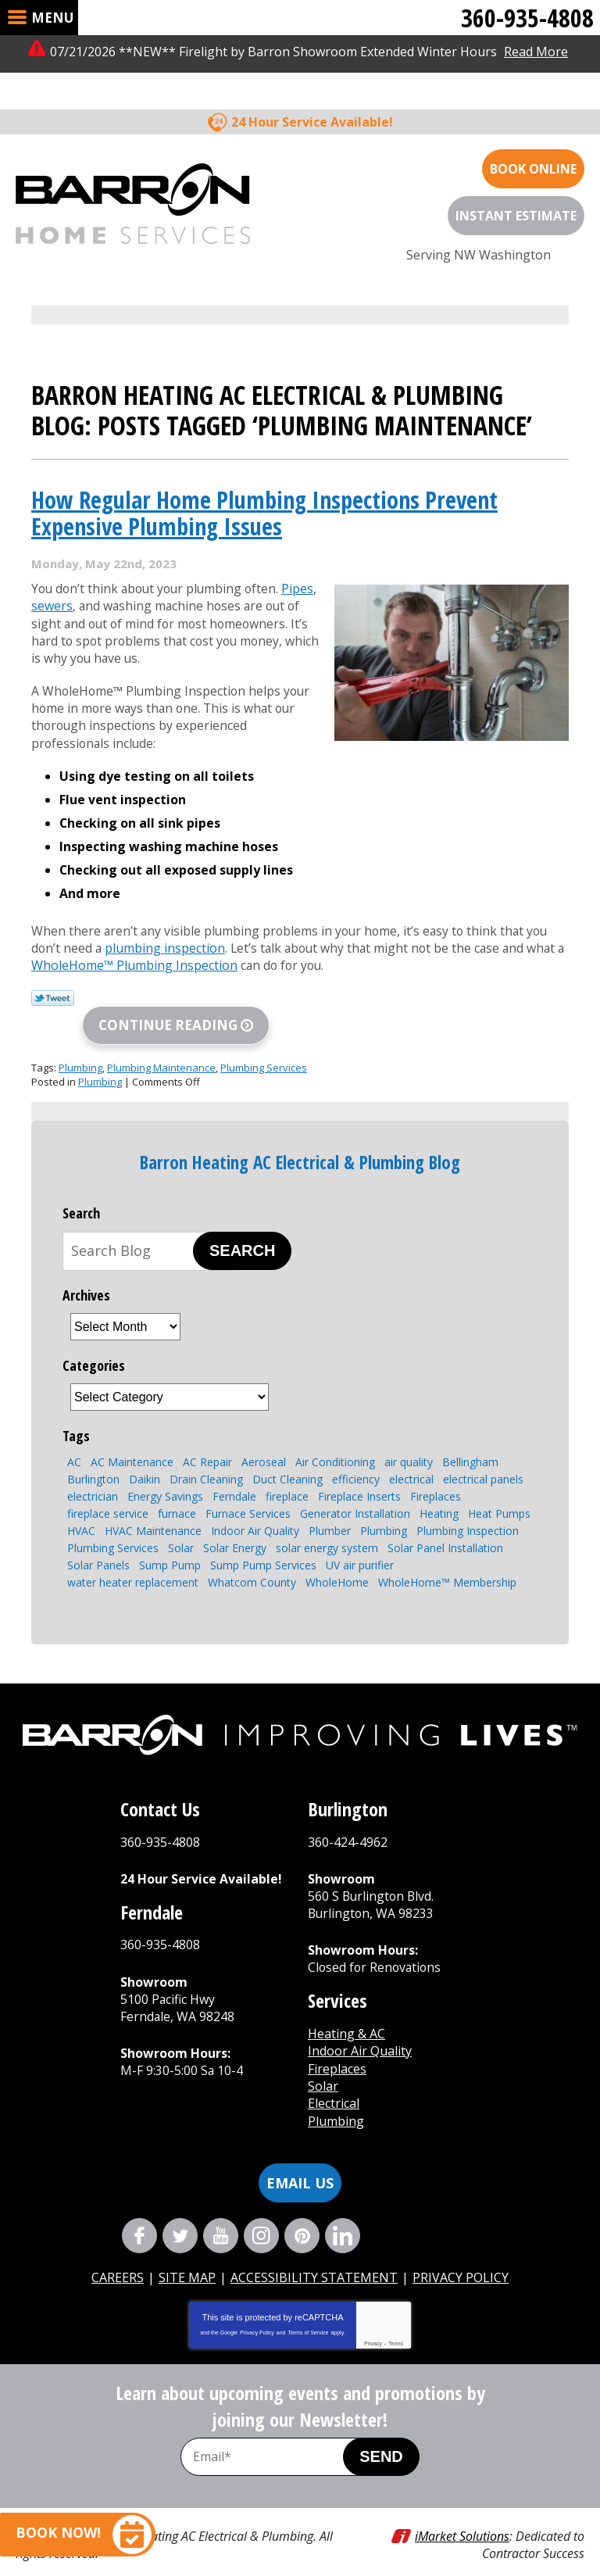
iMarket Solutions (462, 2510)
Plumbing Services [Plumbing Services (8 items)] (113, 1521)
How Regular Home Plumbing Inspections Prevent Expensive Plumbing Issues (264, 480)
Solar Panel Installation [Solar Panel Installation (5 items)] (445, 1521)
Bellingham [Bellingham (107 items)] (470, 1435)
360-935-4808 (527, 17)
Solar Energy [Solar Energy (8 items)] (234, 1521)
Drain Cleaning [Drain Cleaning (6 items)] (206, 1452)
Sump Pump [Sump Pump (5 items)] (170, 1538)
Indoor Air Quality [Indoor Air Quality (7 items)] (255, 1504)
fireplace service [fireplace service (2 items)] (107, 1486)
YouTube (220, 2209)
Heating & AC (346, 2007)
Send (381, 2430)
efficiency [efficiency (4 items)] (356, 1452)
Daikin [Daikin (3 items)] (144, 1452)
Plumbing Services (263, 1041)
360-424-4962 (348, 1814)
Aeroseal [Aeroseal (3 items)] (263, 1435)
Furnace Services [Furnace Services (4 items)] (248, 1486)
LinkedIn (342, 2209)
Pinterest (302, 2209)
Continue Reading (168, 998)
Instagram (261, 2209)
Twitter (180, 2209)
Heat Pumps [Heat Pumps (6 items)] (499, 1486)
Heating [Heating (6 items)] (439, 1486)
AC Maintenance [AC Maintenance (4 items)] (132, 1435)
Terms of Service (308, 2307)
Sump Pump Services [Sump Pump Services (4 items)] (263, 1538)
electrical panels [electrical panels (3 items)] (483, 1452)
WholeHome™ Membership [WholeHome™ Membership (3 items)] (447, 1555)
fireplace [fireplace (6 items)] (287, 1469)
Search (242, 1224)
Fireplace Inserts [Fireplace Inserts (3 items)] (359, 1469)
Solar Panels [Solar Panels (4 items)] (98, 1538)
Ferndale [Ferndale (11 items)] (234, 1469)
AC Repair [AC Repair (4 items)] (207, 1435)
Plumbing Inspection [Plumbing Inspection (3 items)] (467, 1504)
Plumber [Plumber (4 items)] (330, 1504)
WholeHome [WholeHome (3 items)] (337, 1555)
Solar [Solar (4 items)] (181, 1521)
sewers (52, 574)
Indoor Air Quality (360, 2025)
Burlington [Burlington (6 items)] (93, 1452)
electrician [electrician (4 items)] (92, 1469)
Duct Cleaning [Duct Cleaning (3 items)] (287, 1452)
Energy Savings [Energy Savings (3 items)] (165, 1469)
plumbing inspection (166, 920)
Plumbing (80, 1041)
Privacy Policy (257, 2307)
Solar (323, 2060)
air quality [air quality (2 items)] (408, 1435)
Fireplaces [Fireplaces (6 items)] (435, 1469)
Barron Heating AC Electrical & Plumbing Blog (300, 1135)
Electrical (333, 2078)
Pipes (305, 556)
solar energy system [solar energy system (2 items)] (327, 1521)
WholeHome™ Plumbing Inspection (144, 938)
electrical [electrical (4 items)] (411, 1452)
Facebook (139, 2209)
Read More (536, 51)
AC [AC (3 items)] (74, 1435)
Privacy (373, 2318)
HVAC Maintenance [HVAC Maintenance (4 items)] (153, 1504)
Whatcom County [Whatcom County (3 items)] (252, 1555)
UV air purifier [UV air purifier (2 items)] (360, 1538)
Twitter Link (52, 971)
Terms (395, 2318)
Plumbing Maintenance (161, 1041)
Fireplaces (337, 2043)
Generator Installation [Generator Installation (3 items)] (355, 1486)
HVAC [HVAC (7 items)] (81, 1504)
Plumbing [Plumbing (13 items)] (383, 1504)
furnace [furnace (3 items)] (177, 1486)
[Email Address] (278, 2431)
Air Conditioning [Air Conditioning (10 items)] (335, 1435)
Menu (52, 18)
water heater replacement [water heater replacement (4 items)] (132, 1555)
